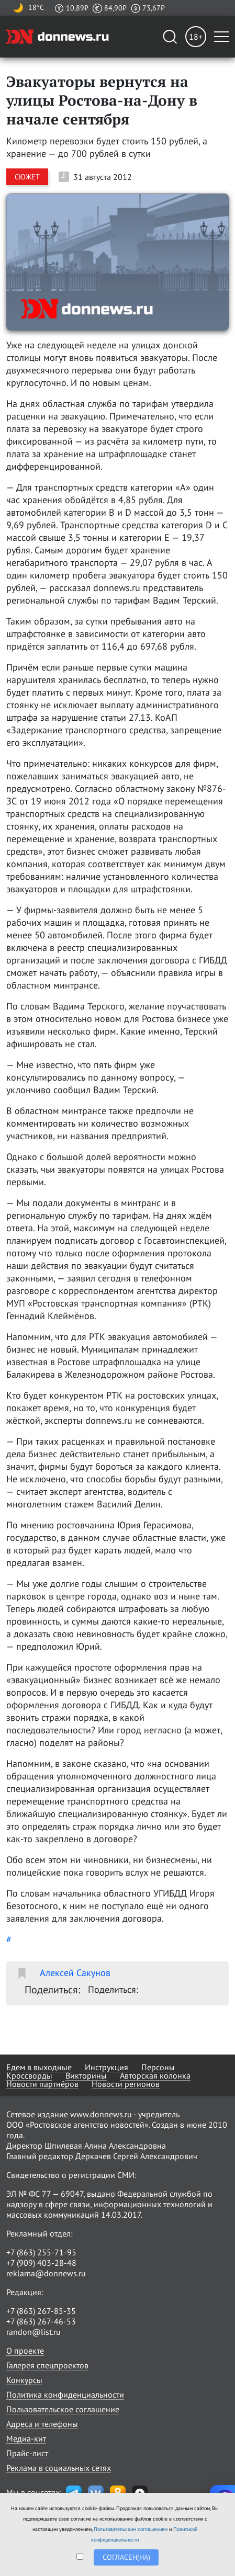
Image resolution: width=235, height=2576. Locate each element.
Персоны (158, 2067)
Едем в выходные (39, 2067)
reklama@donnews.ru (46, 2273)
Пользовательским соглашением (130, 2529)
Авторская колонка (155, 2075)
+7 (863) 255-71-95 (41, 2252)
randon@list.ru (33, 2332)
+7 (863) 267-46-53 (41, 2321)
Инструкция (106, 2067)
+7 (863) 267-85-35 (41, 2311)
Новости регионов (126, 2084)
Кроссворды (29, 2075)
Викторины (86, 2075)
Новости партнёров (42, 2084)
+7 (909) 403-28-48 (41, 2262)
